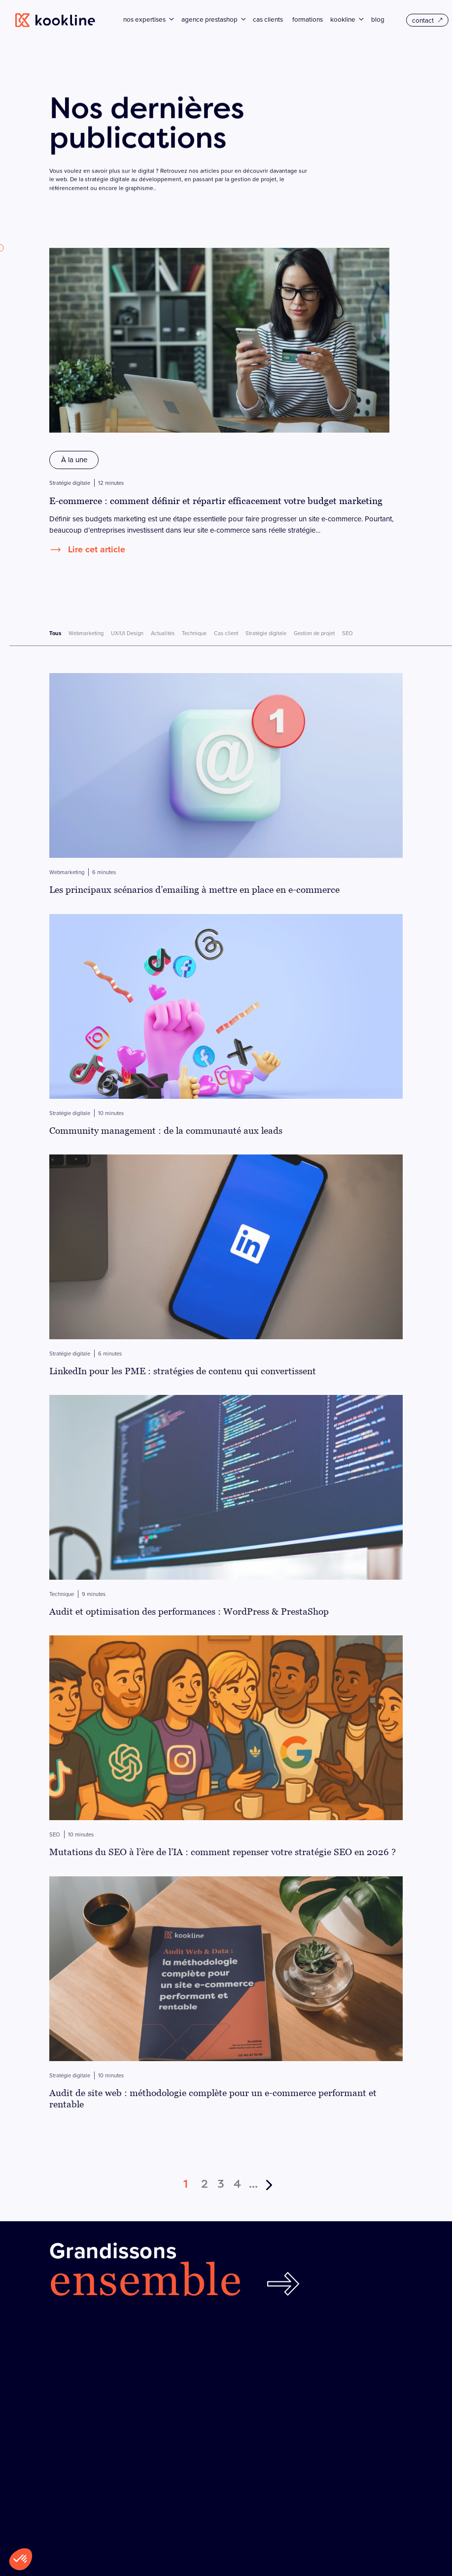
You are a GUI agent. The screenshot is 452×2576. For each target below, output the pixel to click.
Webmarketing (86, 633)
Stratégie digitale (265, 633)
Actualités (162, 633)
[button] (21, 2559)
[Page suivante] (269, 2179)
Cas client (226, 633)
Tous (55, 633)
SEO (347, 633)
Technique (194, 633)
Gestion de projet (314, 633)
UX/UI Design (127, 633)
